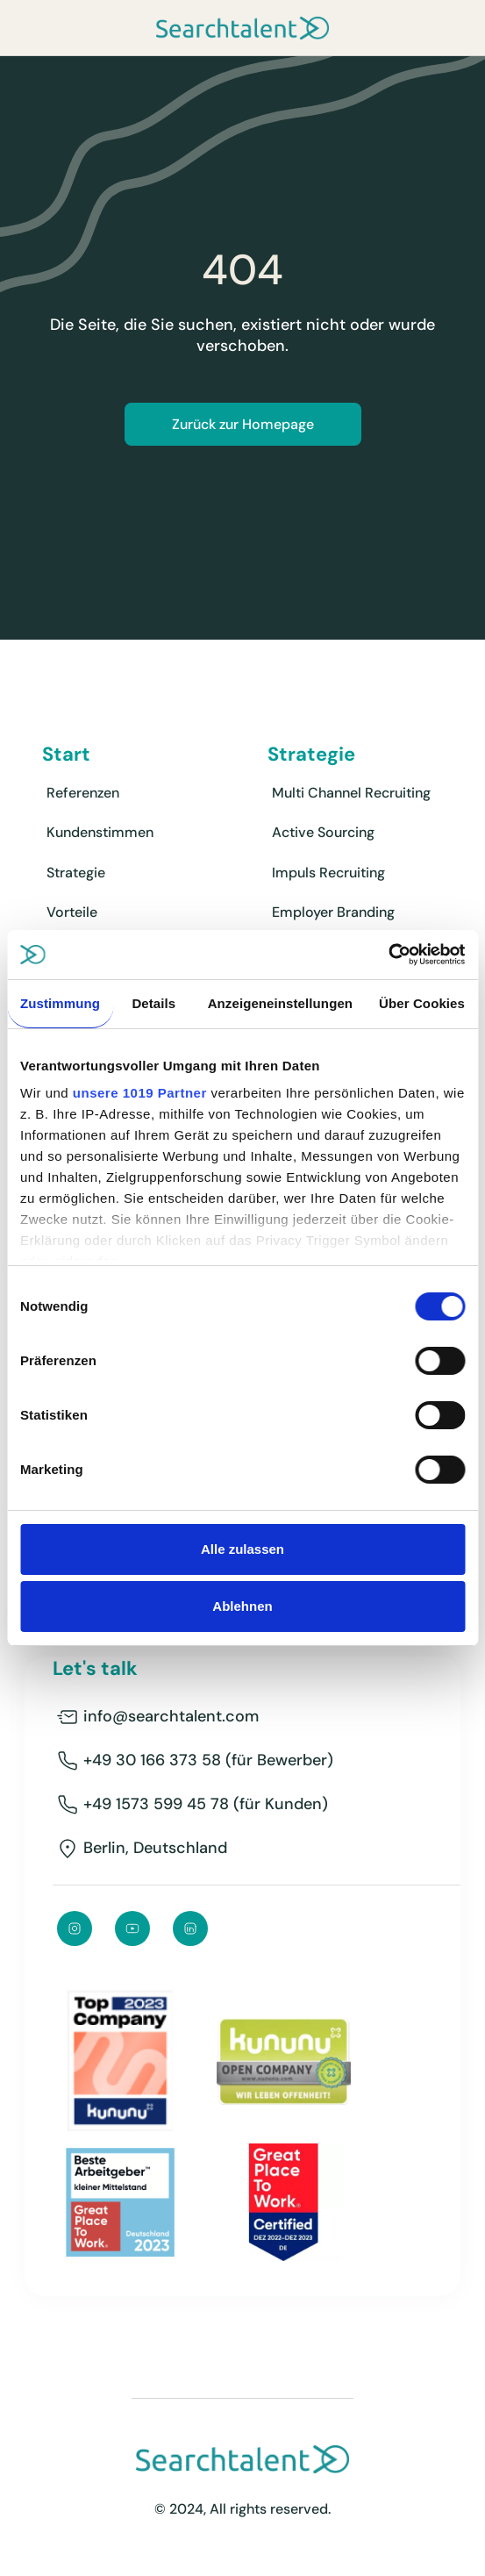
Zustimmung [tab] (60, 1003)
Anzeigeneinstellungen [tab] (280, 1003)
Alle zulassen (242, 1549)
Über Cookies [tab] (422, 1003)
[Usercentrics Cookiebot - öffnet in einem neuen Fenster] (388, 954)
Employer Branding (333, 912)
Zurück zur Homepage (243, 424)
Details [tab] (153, 1003)
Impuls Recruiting (328, 872)
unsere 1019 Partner (140, 1092)
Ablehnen (242, 1606)
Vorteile (71, 912)
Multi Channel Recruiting (351, 793)
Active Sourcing (323, 832)
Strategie (75, 872)
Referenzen (82, 793)
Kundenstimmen (99, 832)
